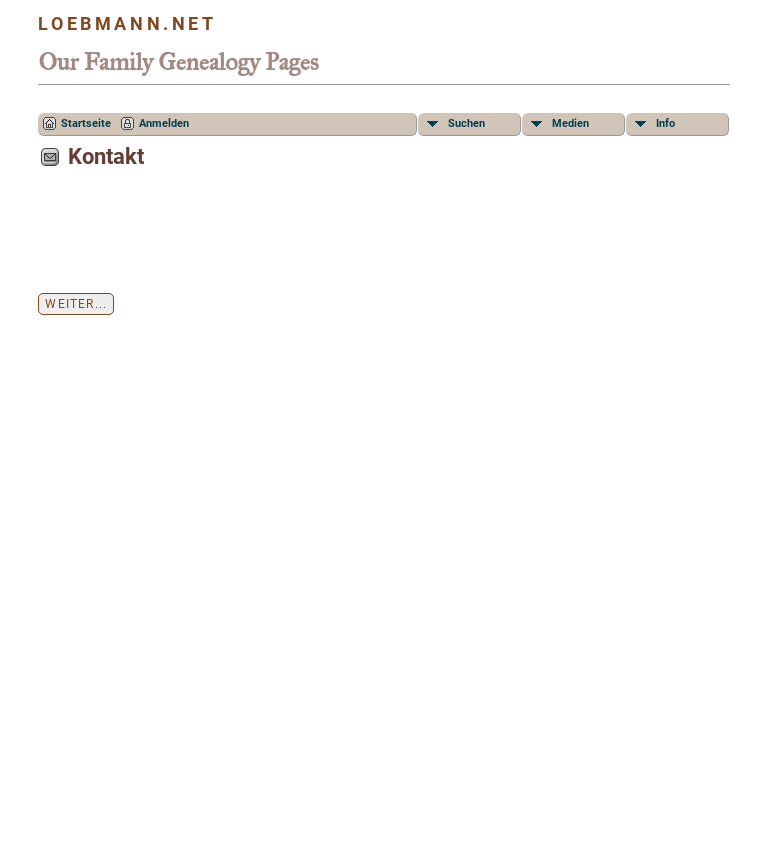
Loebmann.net (127, 23)
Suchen (466, 123)
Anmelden (164, 123)
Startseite (86, 123)
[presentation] (190, 238)
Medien (570, 123)
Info (665, 123)
